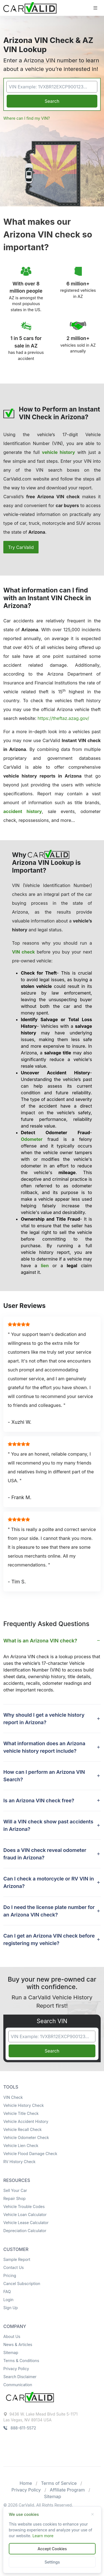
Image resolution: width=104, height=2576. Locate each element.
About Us (11, 2336)
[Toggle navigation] (95, 7)
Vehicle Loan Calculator (25, 2214)
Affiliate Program (67, 2490)
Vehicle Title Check (21, 2113)
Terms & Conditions (21, 2360)
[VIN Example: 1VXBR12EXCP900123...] (51, 87)
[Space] (30, 2396)
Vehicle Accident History (25, 2121)
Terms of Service (59, 2483)
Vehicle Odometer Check (26, 2137)
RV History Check (19, 2161)
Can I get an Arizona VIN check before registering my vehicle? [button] (49, 1939)
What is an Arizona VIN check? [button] (40, 1641)
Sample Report (16, 2259)
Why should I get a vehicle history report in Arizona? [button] (44, 1718)
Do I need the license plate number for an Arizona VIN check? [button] (49, 1911)
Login (8, 2299)
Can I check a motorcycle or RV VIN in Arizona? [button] (48, 1882)
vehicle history (58, 452)
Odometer (31, 1139)
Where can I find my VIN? (26, 118)
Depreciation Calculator (24, 2230)
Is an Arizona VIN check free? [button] (38, 1800)
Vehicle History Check (23, 2105)
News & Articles (17, 2344)
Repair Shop (14, 2198)
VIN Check (13, 2097)
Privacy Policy (16, 2368)
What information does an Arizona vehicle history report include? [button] (44, 1747)
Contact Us (13, 2267)
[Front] (30, 7)
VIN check (23, 952)
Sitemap (10, 2352)
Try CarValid (21, 547)
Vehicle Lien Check (20, 2145)
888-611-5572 (19, 2428)
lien (45, 1265)
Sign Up (10, 2307)
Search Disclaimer (20, 2376)
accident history (22, 811)
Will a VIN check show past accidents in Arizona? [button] (48, 1825)
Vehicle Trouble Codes (24, 2206)
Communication (17, 2384)
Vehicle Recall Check (22, 2129)
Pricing (9, 2275)
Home (25, 2483)
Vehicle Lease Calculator (26, 2222)
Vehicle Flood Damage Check (30, 2153)
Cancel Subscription (21, 2283)
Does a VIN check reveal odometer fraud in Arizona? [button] (44, 1854)
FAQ (7, 2291)
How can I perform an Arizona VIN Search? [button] (44, 1775)
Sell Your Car (15, 2190)
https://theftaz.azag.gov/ (63, 718)
